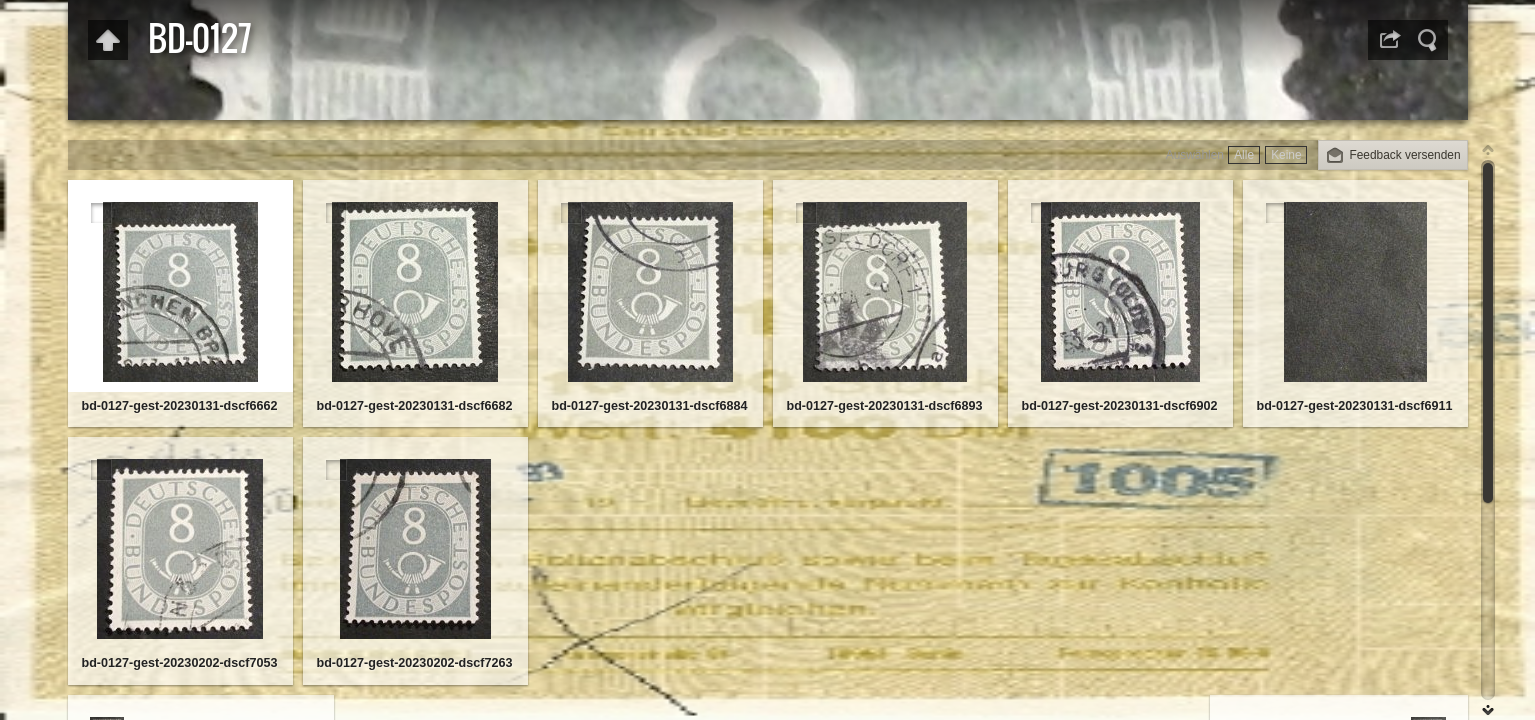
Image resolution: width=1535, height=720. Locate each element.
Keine (1286, 155)
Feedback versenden (1404, 155)
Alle (1244, 155)
